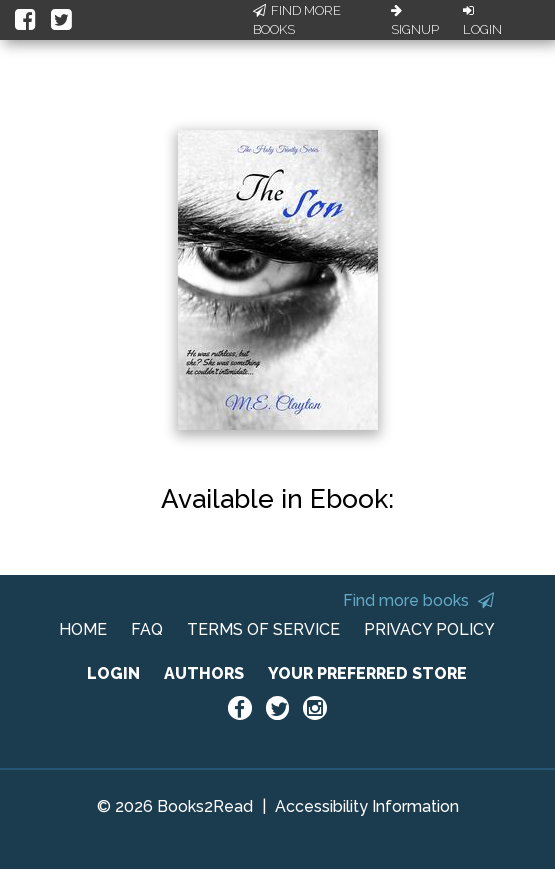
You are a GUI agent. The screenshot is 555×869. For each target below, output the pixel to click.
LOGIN (113, 673)
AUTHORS (204, 673)
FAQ (147, 629)
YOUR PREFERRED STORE (367, 673)
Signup (415, 21)
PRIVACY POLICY (429, 629)
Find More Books (297, 20)
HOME (83, 629)
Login (482, 21)
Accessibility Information (367, 806)
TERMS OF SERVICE (263, 629)
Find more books (418, 600)
